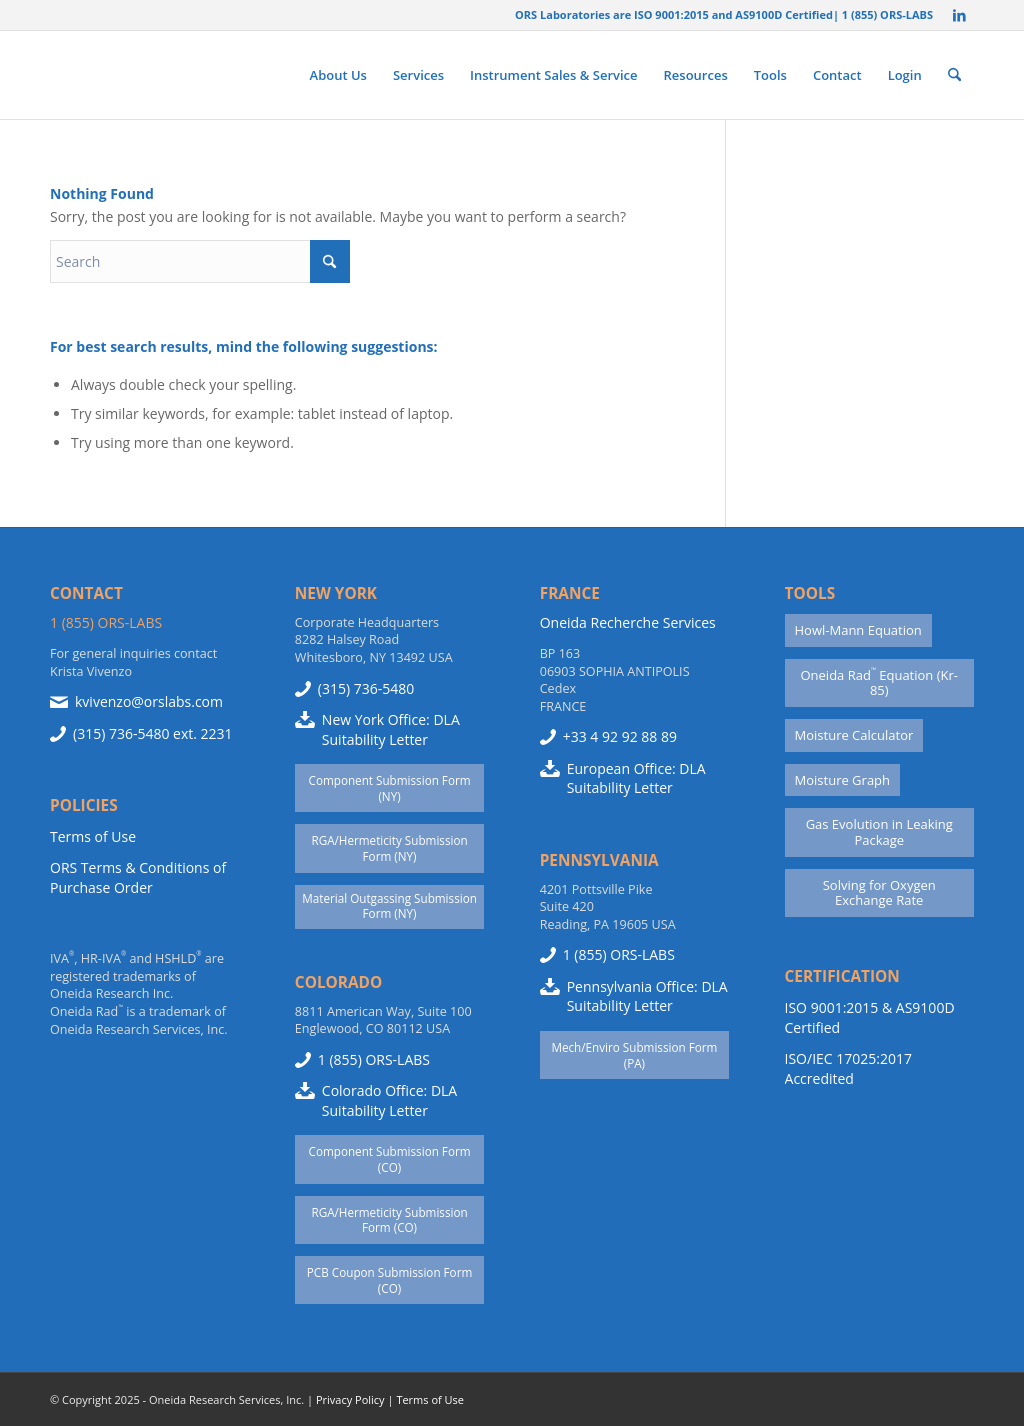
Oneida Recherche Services (628, 622)
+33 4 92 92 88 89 (620, 736)
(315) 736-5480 (121, 733)
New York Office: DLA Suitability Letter (391, 729)
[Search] (954, 75)
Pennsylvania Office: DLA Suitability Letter (647, 996)
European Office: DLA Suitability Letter (636, 778)
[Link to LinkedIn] (959, 15)
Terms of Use (93, 836)
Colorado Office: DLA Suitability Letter (389, 1100)
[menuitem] (338, 75)
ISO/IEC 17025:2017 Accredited (848, 1068)
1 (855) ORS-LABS (106, 622)
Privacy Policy (350, 1399)
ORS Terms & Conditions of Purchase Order (138, 877)
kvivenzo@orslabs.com (149, 701)
